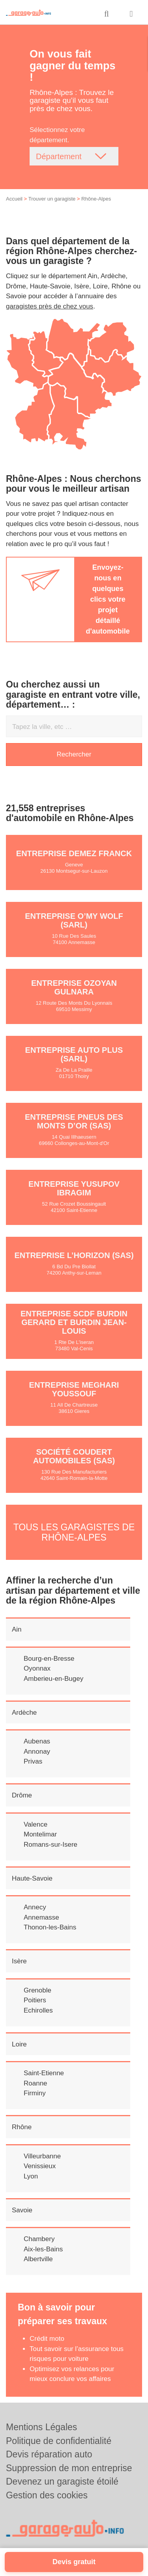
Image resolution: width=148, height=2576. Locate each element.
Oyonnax (37, 1668)
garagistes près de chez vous (49, 306)
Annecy (35, 1907)
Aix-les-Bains (43, 2249)
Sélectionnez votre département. (57, 135)
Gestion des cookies (47, 2495)
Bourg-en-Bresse (49, 1658)
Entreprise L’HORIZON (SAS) (73, 1255)
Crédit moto (47, 2338)
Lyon (31, 2176)
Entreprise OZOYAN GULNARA (74, 987)
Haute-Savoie (32, 1878)
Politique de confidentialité (58, 2441)
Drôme (22, 1795)
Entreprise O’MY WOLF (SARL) (74, 920)
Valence (35, 1824)
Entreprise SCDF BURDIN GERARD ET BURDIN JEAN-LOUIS (74, 1322)
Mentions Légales (41, 2427)
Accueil (14, 199)
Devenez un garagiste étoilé (62, 2481)
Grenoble (37, 1990)
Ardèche (24, 1712)
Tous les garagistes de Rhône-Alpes (74, 1532)
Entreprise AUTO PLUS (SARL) (74, 1054)
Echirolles (38, 2010)
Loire (19, 2044)
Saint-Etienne (44, 2073)
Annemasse (41, 1917)
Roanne (35, 2083)
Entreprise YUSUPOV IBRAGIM (74, 1188)
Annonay (37, 1751)
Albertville (38, 2259)
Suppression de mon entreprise (69, 2468)
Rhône (22, 2127)
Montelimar (40, 1834)
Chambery (39, 2239)
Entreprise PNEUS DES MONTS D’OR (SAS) (74, 1121)
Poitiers (35, 2000)
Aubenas (37, 1741)
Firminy (35, 2093)
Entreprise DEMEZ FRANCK (74, 853)
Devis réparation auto (49, 2454)
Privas (33, 1761)
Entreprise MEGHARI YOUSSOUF (74, 1389)
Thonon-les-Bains (50, 1927)
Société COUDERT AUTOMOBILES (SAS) (74, 1456)
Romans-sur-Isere (50, 1844)
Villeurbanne (42, 2156)
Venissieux (40, 2166)
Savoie (22, 2210)
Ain (17, 1629)
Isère (19, 1961)
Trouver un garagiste (51, 199)
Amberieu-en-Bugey (53, 1678)
